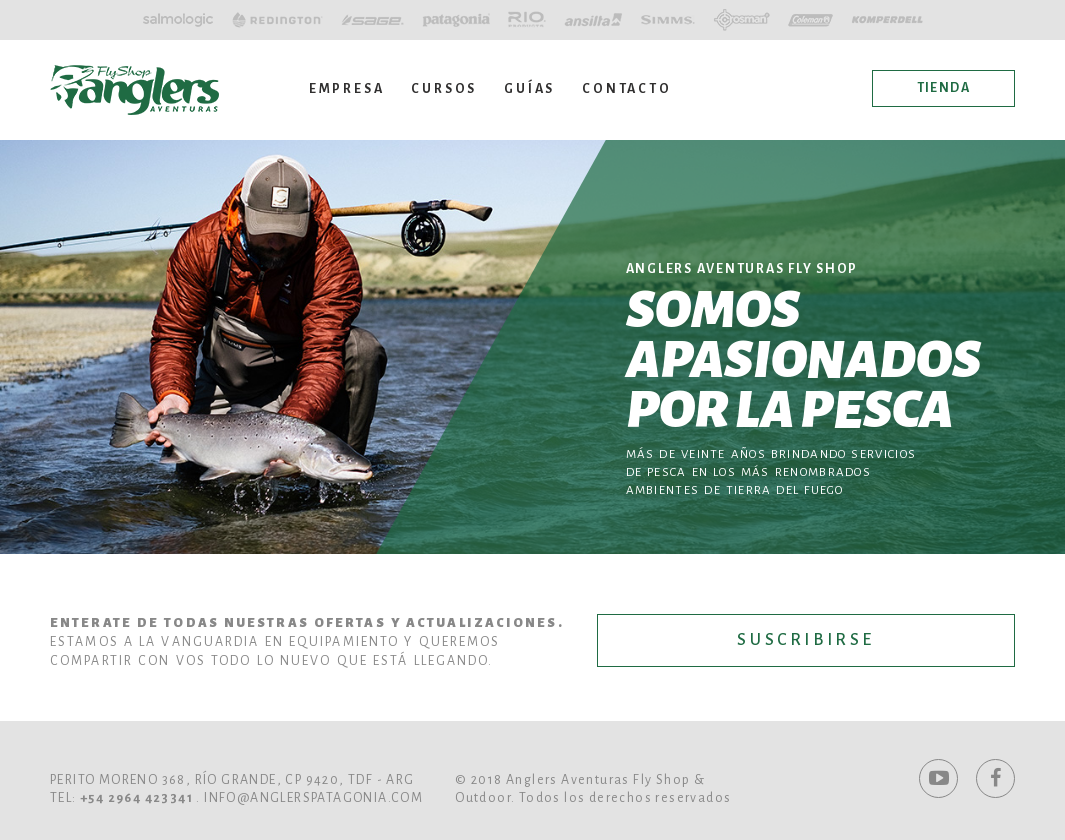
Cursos (444, 89)
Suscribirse (806, 640)
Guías (529, 89)
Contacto (626, 89)
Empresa (347, 89)
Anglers (134, 90)
